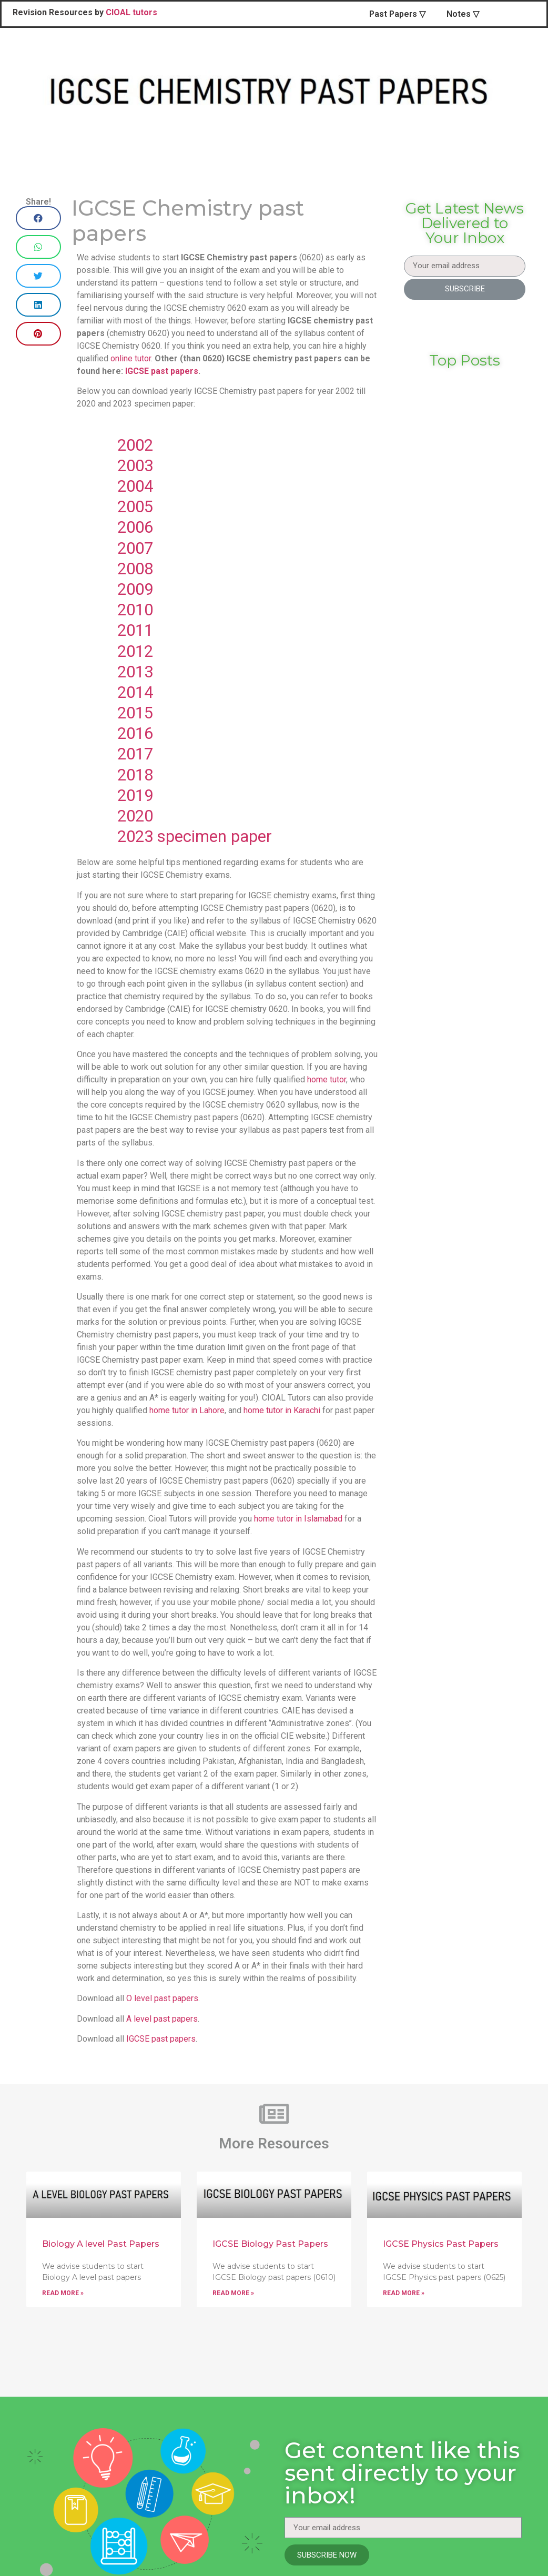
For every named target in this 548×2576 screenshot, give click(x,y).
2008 (135, 569)
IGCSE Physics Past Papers (441, 2244)
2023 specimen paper (196, 836)
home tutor (326, 1079)
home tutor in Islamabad (298, 1519)
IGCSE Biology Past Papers (270, 2244)
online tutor (130, 358)
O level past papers (162, 1998)
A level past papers (162, 2019)
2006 (135, 527)
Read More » (63, 2293)
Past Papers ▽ (397, 14)
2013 (135, 672)
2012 (135, 651)
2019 (135, 795)
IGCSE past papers (161, 371)
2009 (135, 589)
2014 (135, 692)
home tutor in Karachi (281, 1410)
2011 (135, 630)
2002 (135, 445)
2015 (135, 713)
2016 (135, 733)
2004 (135, 486)
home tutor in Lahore (187, 1410)
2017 (135, 754)
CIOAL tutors (131, 12)
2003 (135, 465)
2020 (135, 816)
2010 (135, 610)
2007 (135, 548)
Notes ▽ (462, 14)
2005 (135, 506)
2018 (135, 775)
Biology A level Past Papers (100, 2244)
